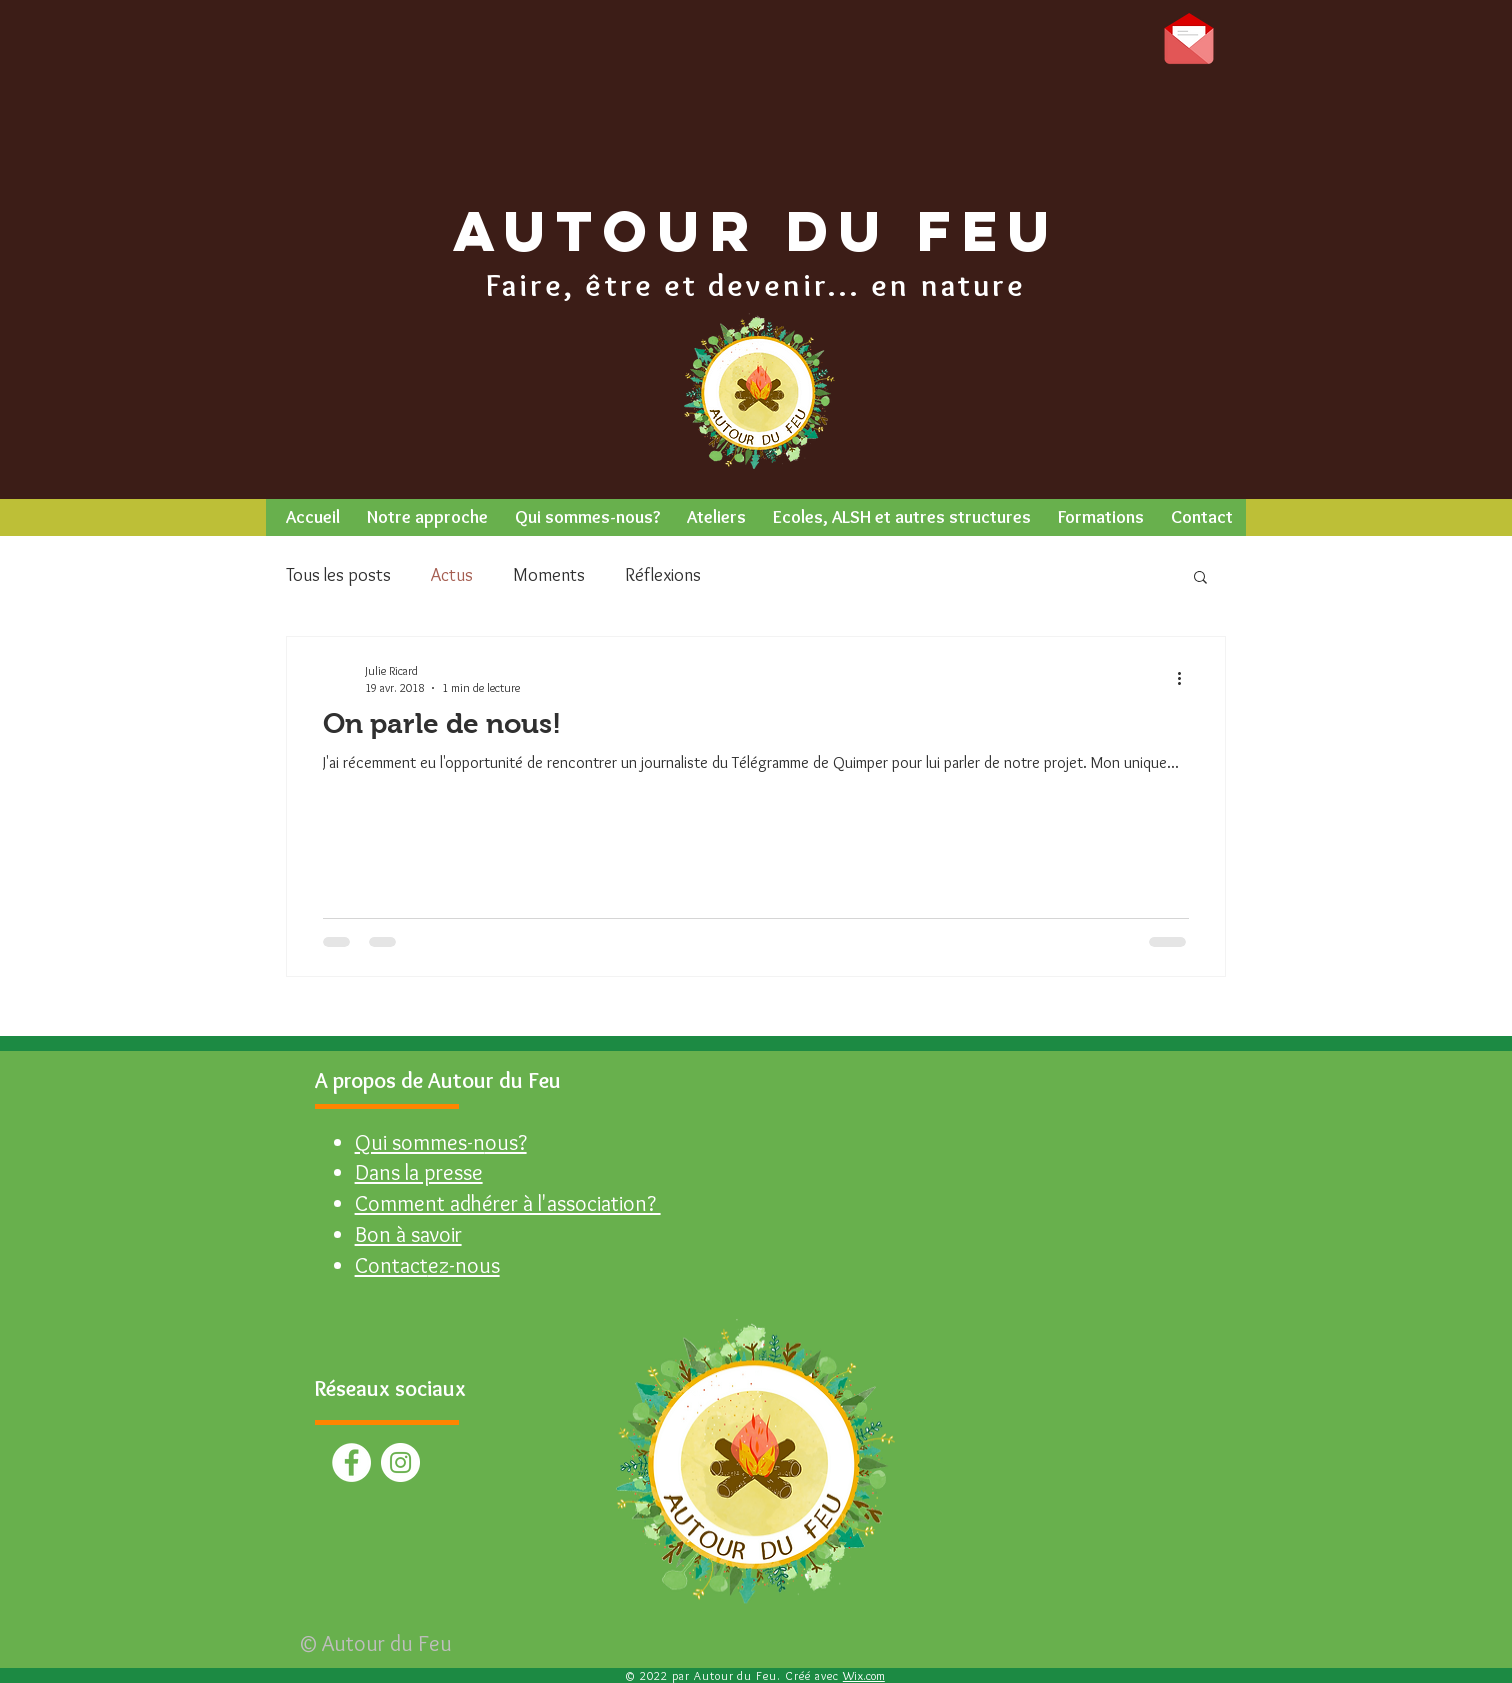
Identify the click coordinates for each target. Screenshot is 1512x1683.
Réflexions (663, 575)
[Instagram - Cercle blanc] (400, 1462)
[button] (427, 517)
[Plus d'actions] (1186, 678)
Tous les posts (338, 575)
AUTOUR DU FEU (756, 230)
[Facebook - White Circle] (351, 1462)
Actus (452, 575)
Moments (549, 575)
